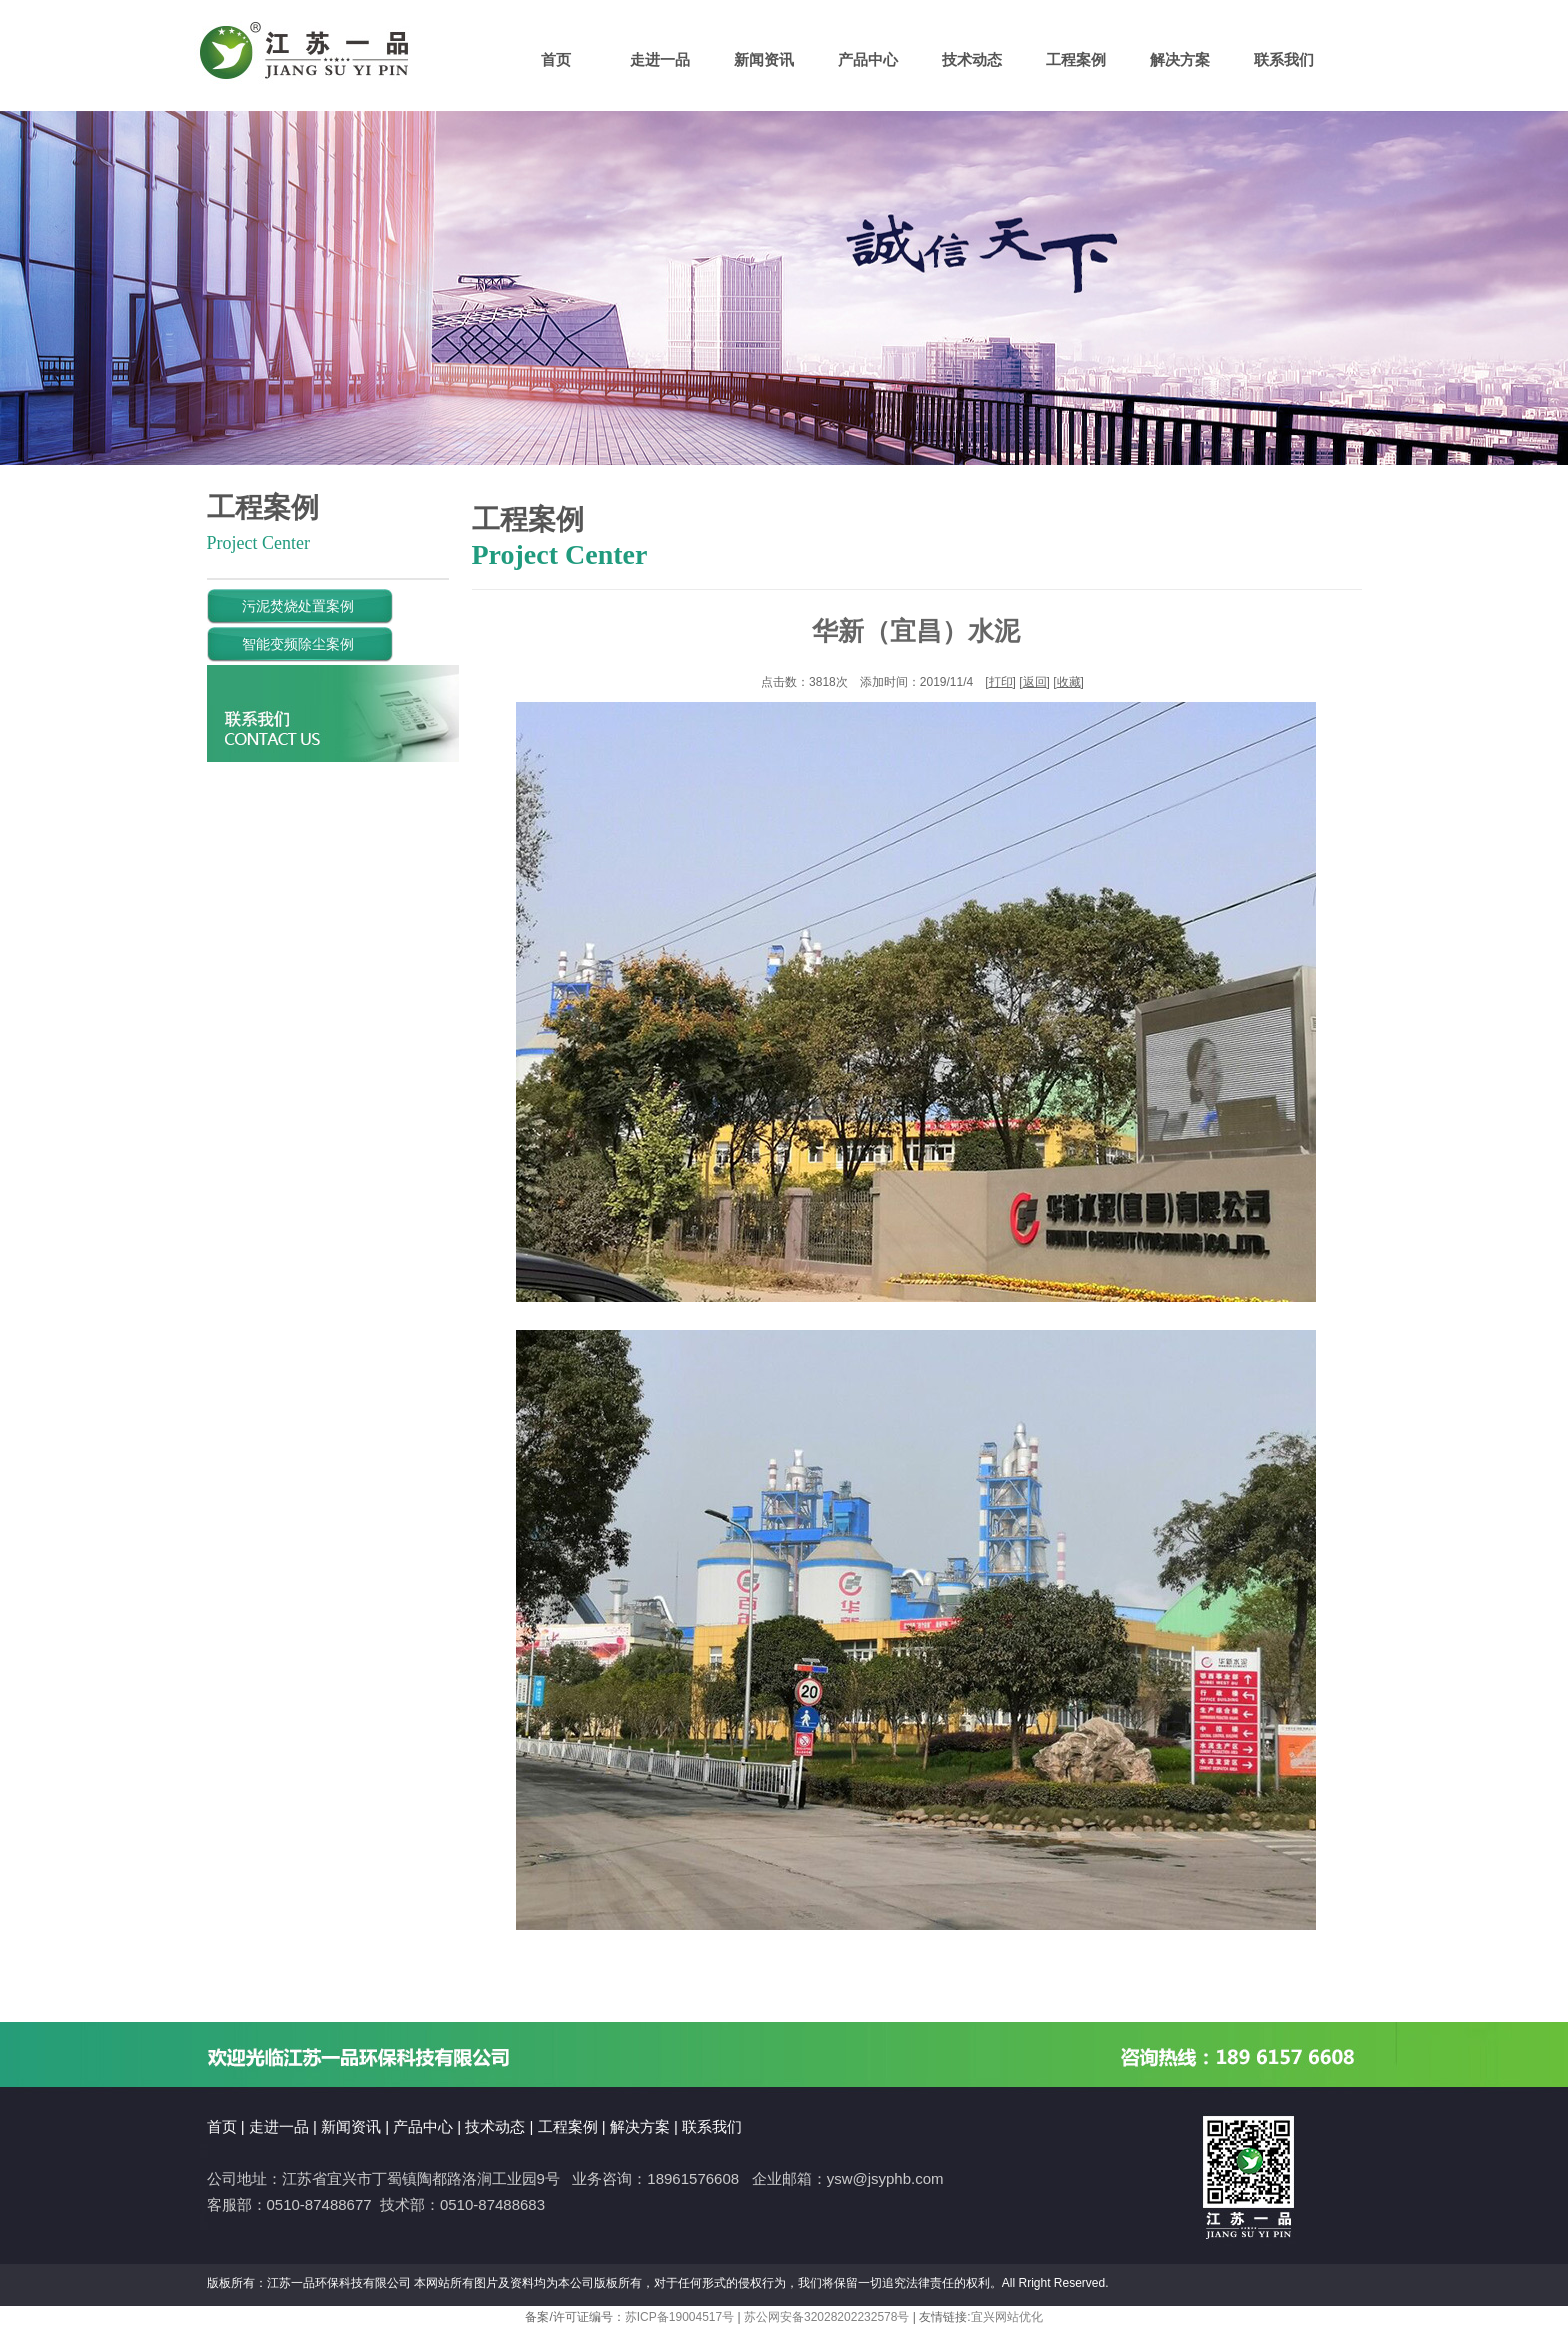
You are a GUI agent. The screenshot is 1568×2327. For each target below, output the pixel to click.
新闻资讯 (764, 60)
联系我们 (1284, 60)
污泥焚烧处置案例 (280, 606)
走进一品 (660, 60)
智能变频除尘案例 (280, 644)
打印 (1001, 682)
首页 (556, 60)
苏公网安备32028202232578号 (826, 2317)
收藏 (1069, 682)
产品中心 (868, 60)
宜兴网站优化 (1007, 2317)
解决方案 (1180, 60)
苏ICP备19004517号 (679, 2317)
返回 (1035, 682)
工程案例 (1076, 60)
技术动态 (972, 60)
